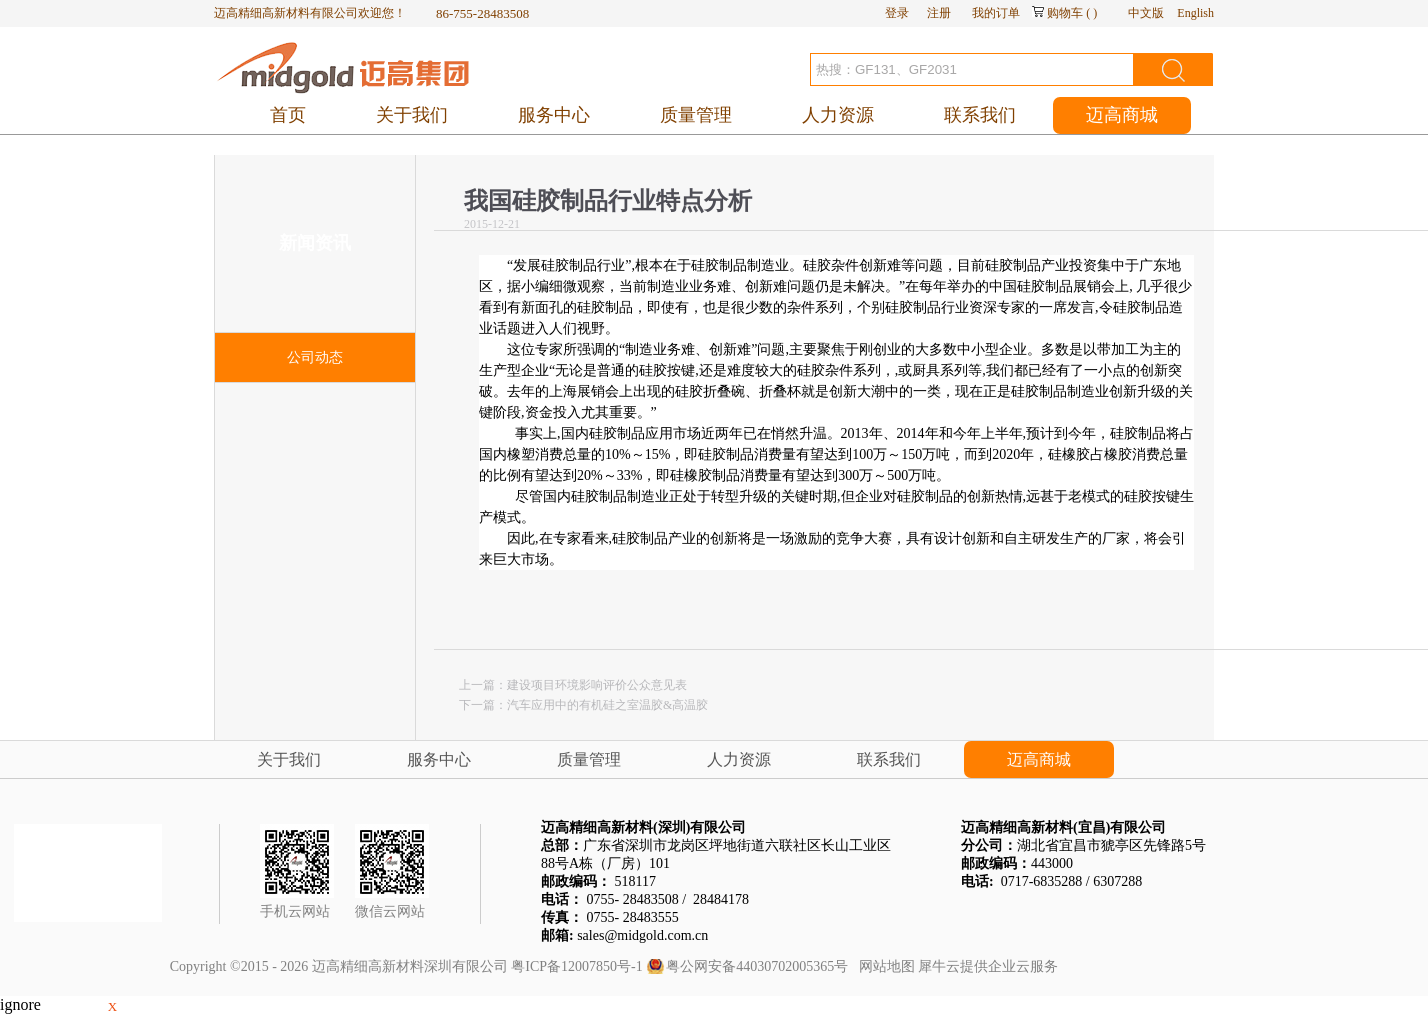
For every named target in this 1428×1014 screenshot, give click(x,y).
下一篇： (583, 705)
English (1195, 13)
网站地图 (883, 966)
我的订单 (996, 13)
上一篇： (573, 685)
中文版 (1146, 13)
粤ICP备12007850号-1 (576, 966)
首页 (288, 115)
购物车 (1065, 13)
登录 (897, 13)
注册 (939, 13)
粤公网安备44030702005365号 (757, 966)
